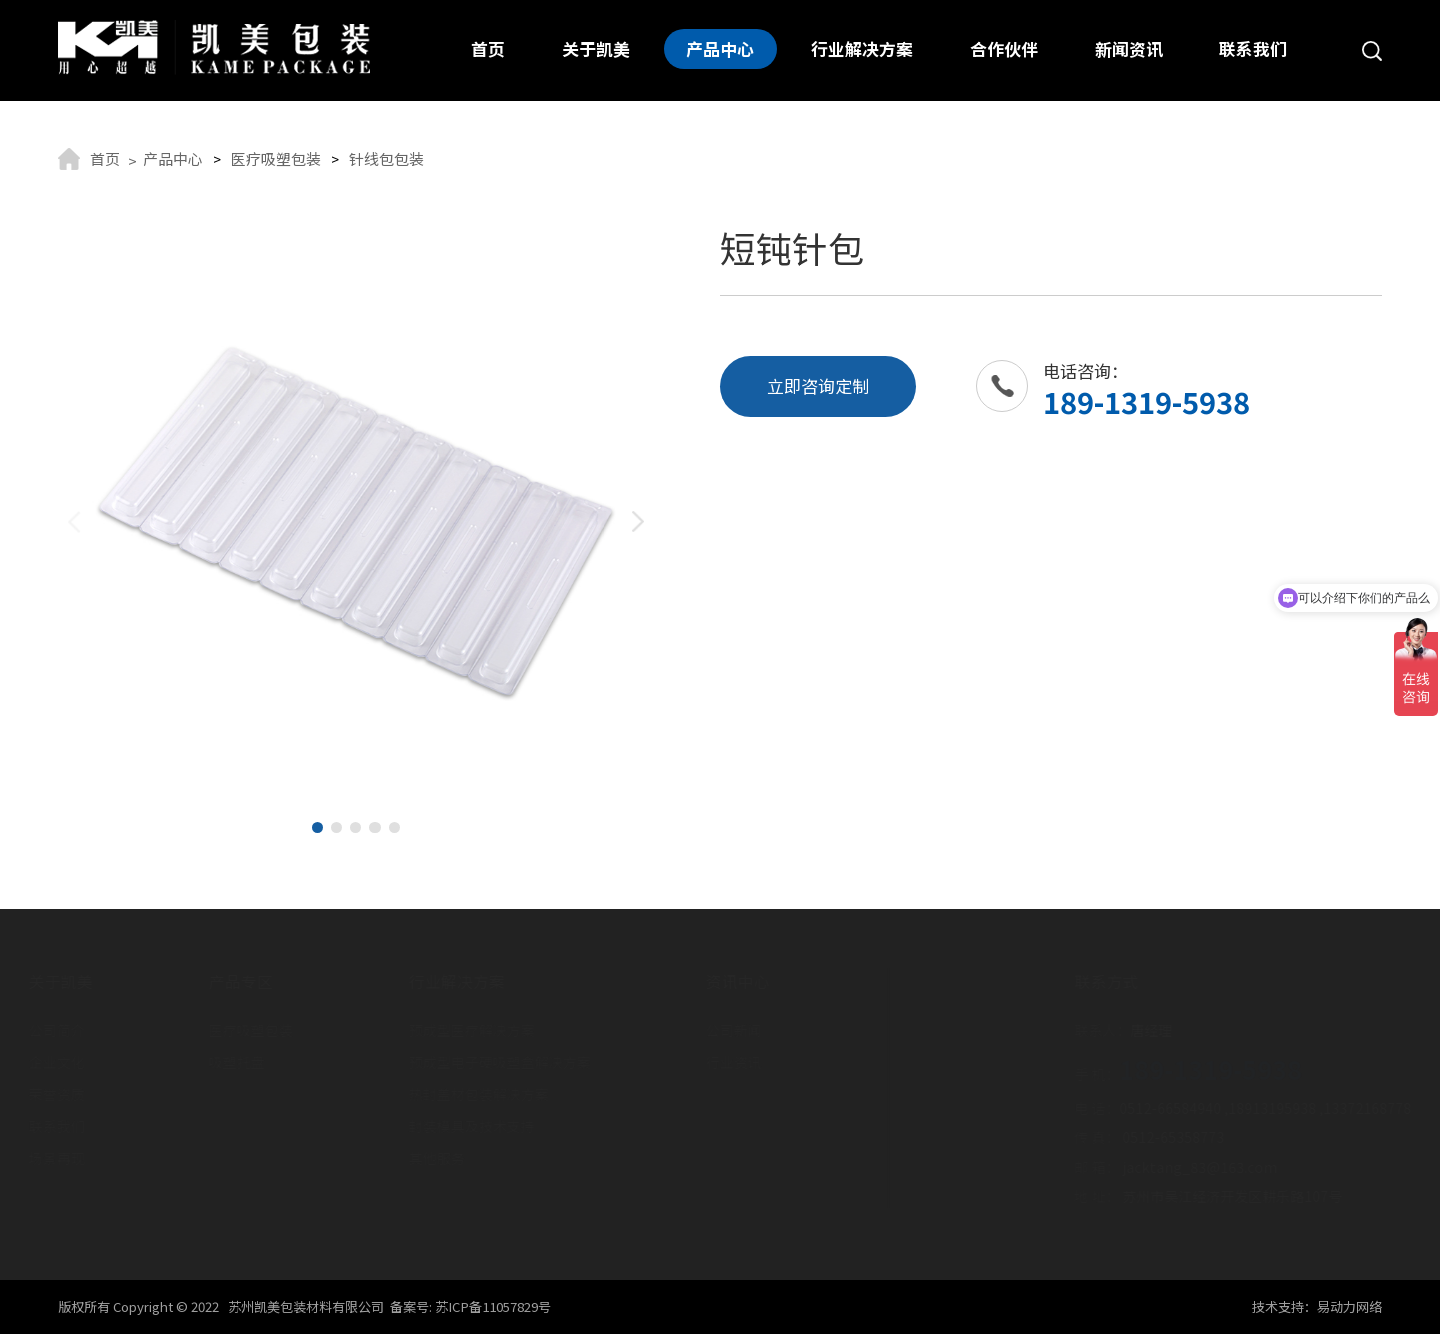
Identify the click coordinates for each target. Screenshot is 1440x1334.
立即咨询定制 (818, 385)
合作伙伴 (1004, 49)
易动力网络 (1349, 1307)
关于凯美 (596, 49)
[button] (317, 827)
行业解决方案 (862, 49)
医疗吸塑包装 (276, 158)
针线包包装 (386, 158)
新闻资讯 (1129, 49)
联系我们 (1253, 49)
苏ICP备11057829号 (493, 1307)
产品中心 (721, 49)
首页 (488, 49)
